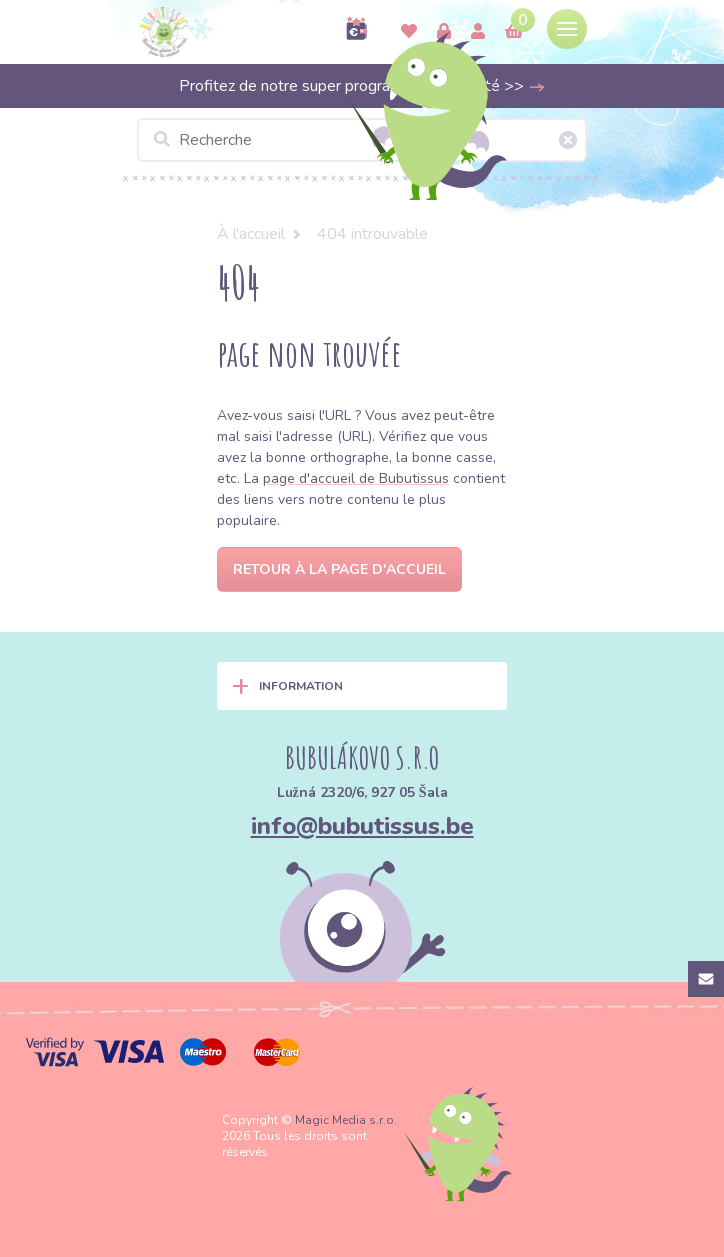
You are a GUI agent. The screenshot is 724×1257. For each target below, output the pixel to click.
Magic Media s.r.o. (346, 1120)
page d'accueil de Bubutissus (356, 478)
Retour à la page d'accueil (339, 569)
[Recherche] (362, 140)
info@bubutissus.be (362, 826)
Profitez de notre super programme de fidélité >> (362, 86)
